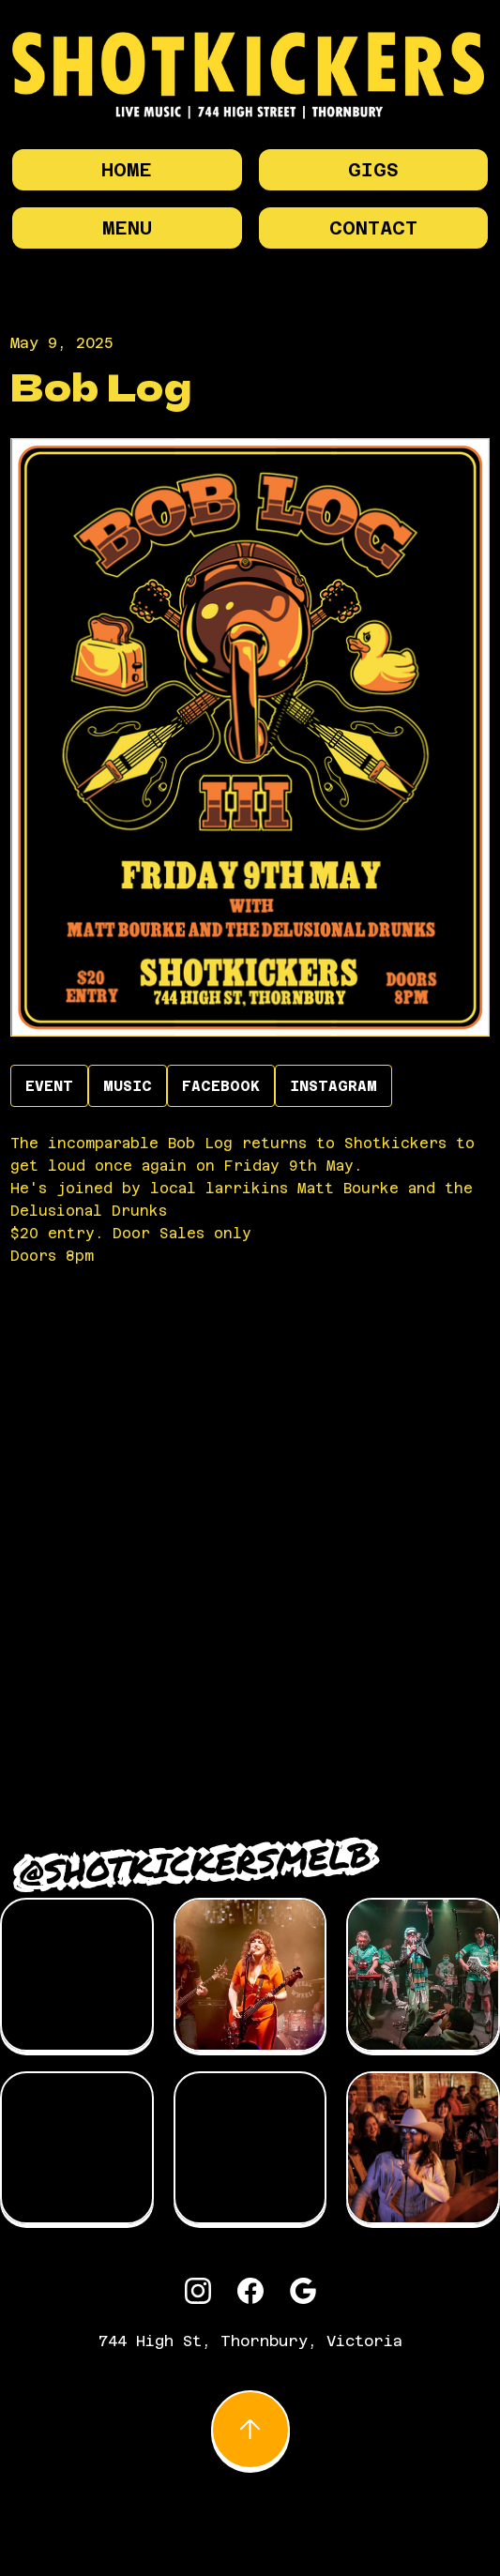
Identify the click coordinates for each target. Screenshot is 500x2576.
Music (127, 1086)
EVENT (49, 1086)
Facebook (221, 1086)
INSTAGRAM (333, 1086)
